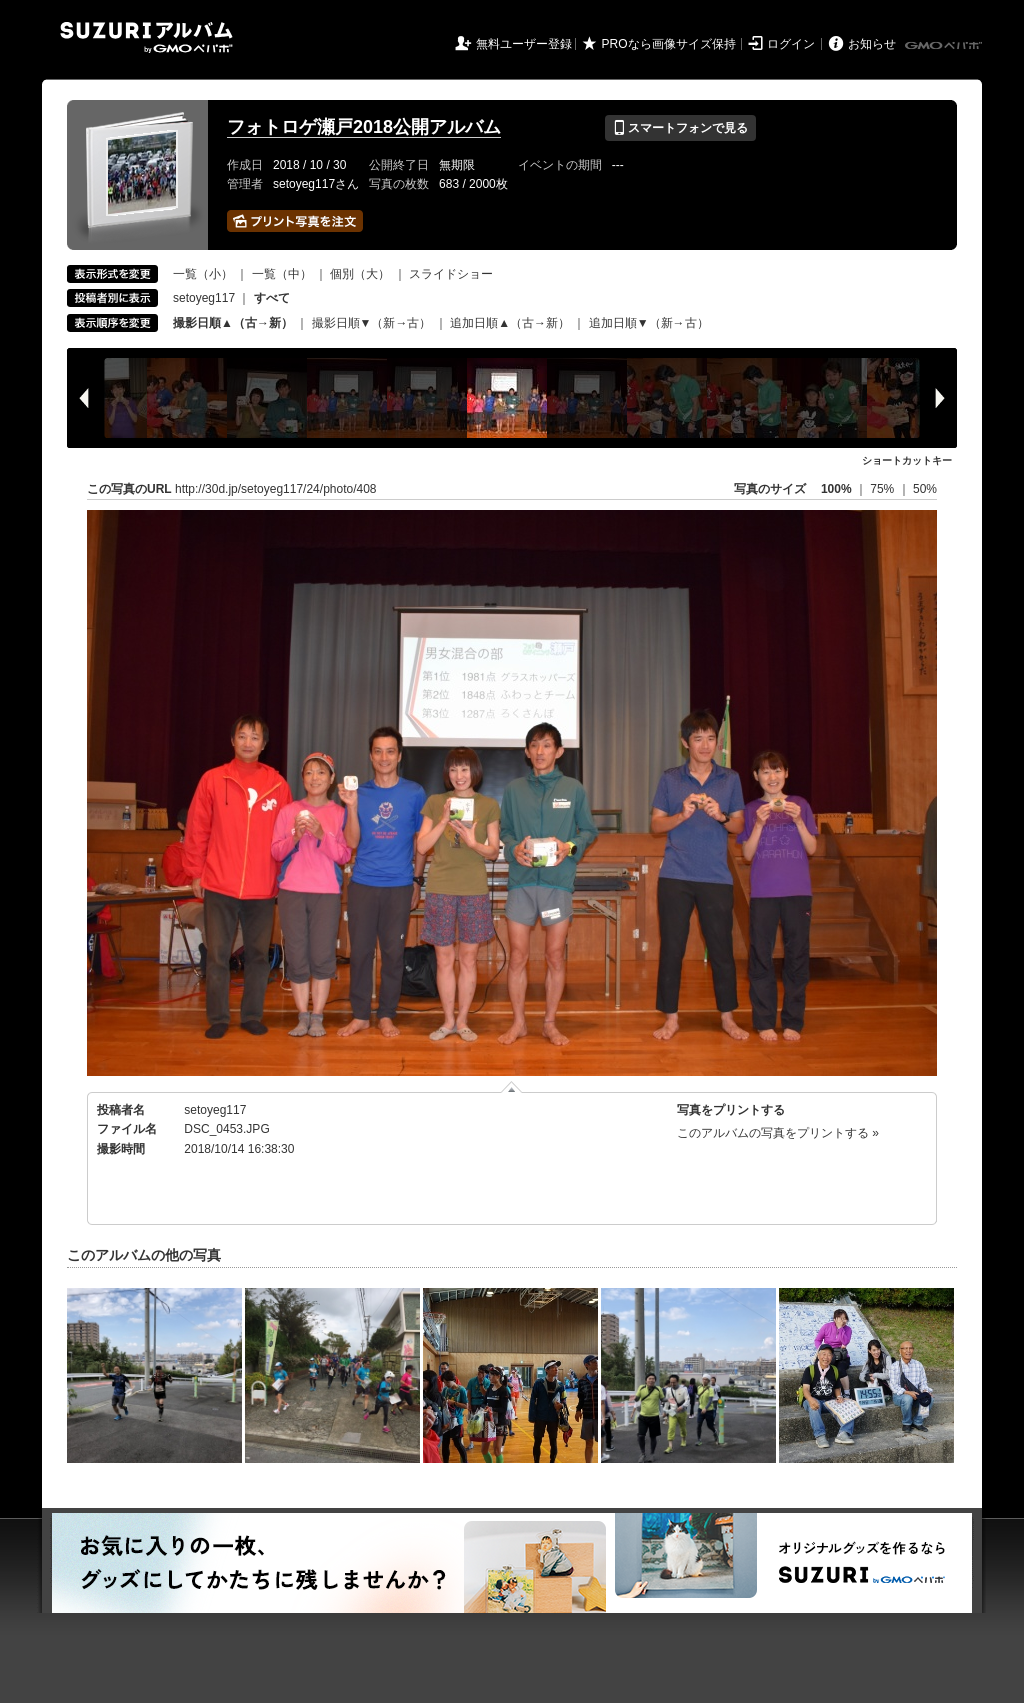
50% (925, 489)
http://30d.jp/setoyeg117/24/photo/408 (276, 489)
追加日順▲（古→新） (510, 323)
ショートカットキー (907, 460)
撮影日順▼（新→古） (372, 323)
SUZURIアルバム (146, 37)
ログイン (791, 44)
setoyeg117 (204, 298)
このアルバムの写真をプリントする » (778, 1133)
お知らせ (872, 44)
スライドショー (451, 274)
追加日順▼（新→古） (649, 323)
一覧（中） (282, 274)
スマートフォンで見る (680, 128)
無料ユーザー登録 (524, 44)
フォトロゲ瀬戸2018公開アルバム (364, 127)
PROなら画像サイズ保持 (669, 44)
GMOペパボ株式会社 (945, 46)
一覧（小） (203, 274)
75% (883, 489)
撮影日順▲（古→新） (233, 323)
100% (836, 489)
